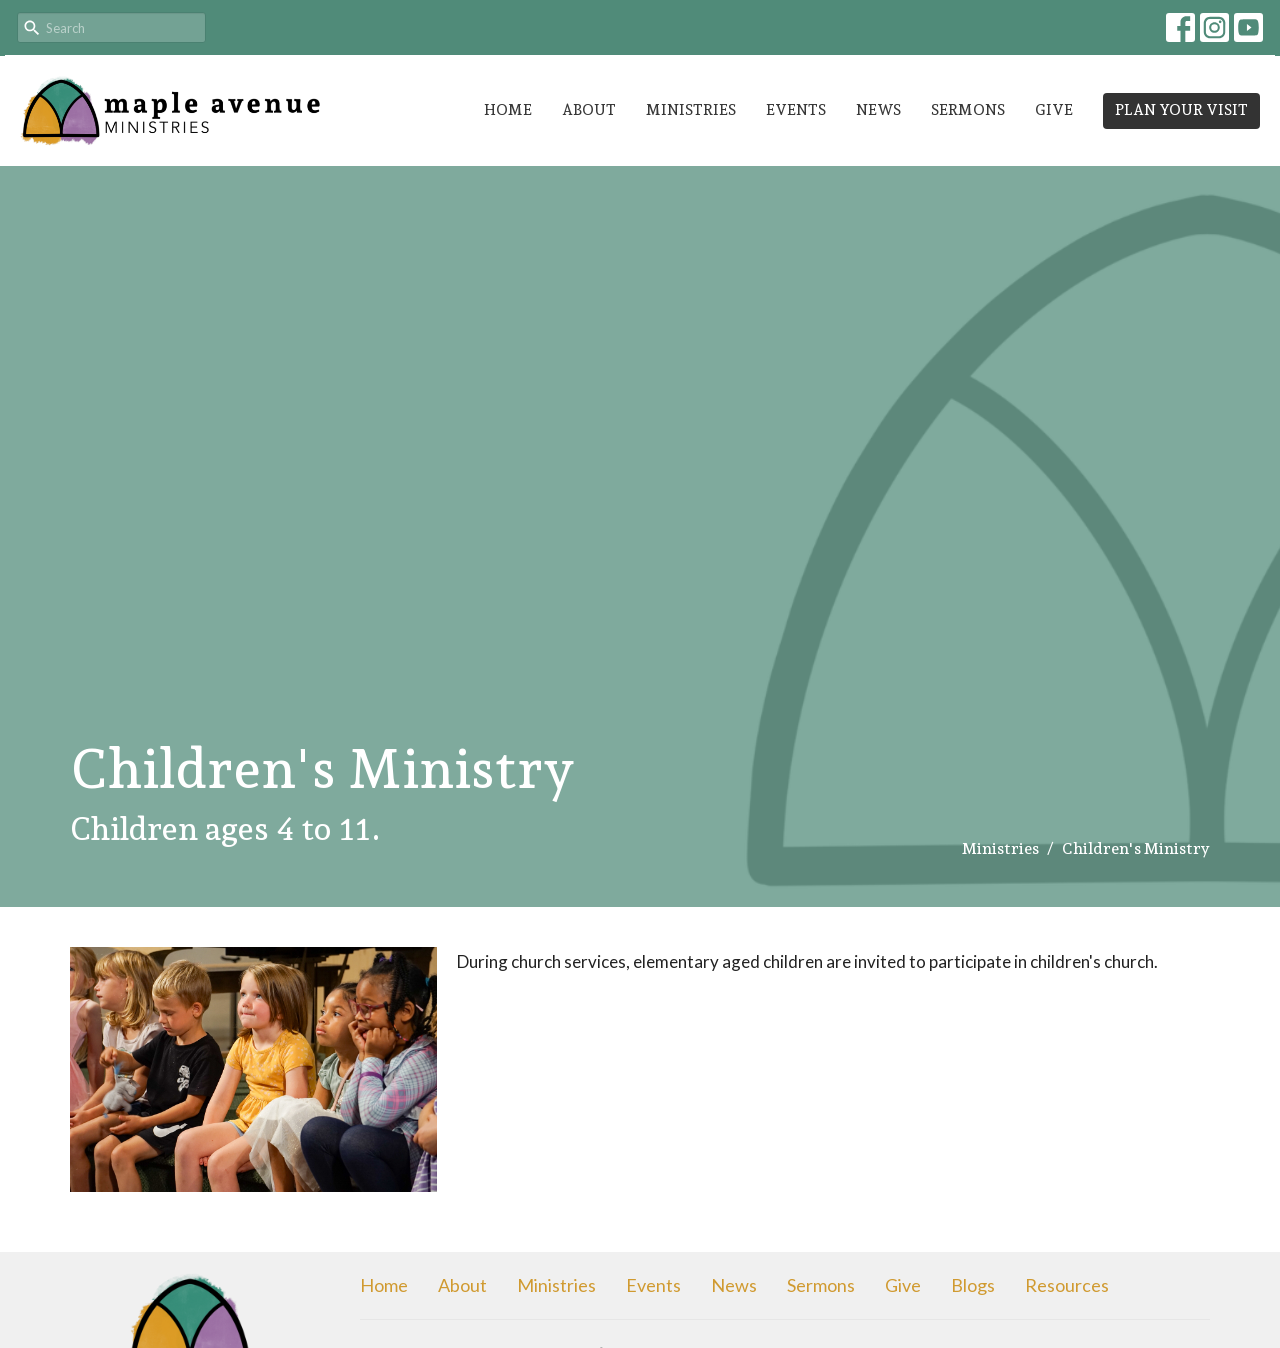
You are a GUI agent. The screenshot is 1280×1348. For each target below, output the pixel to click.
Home (508, 110)
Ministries (691, 110)
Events (796, 110)
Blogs (973, 1285)
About (589, 110)
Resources (1067, 1285)
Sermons (968, 110)
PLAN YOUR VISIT (1181, 110)
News (878, 110)
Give (1054, 110)
